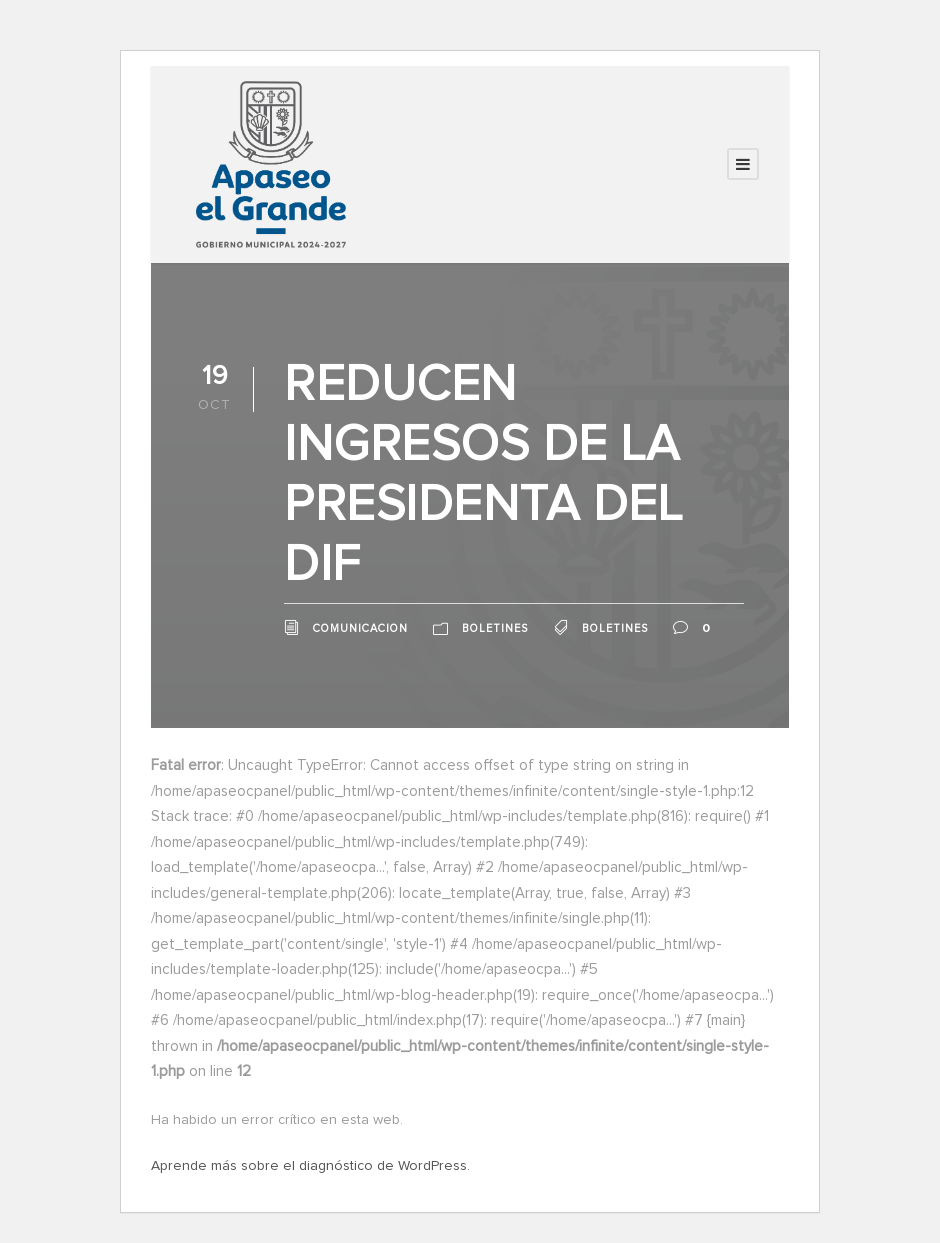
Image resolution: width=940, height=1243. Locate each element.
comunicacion (360, 628)
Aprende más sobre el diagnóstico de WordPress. (310, 1166)
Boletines (495, 628)
